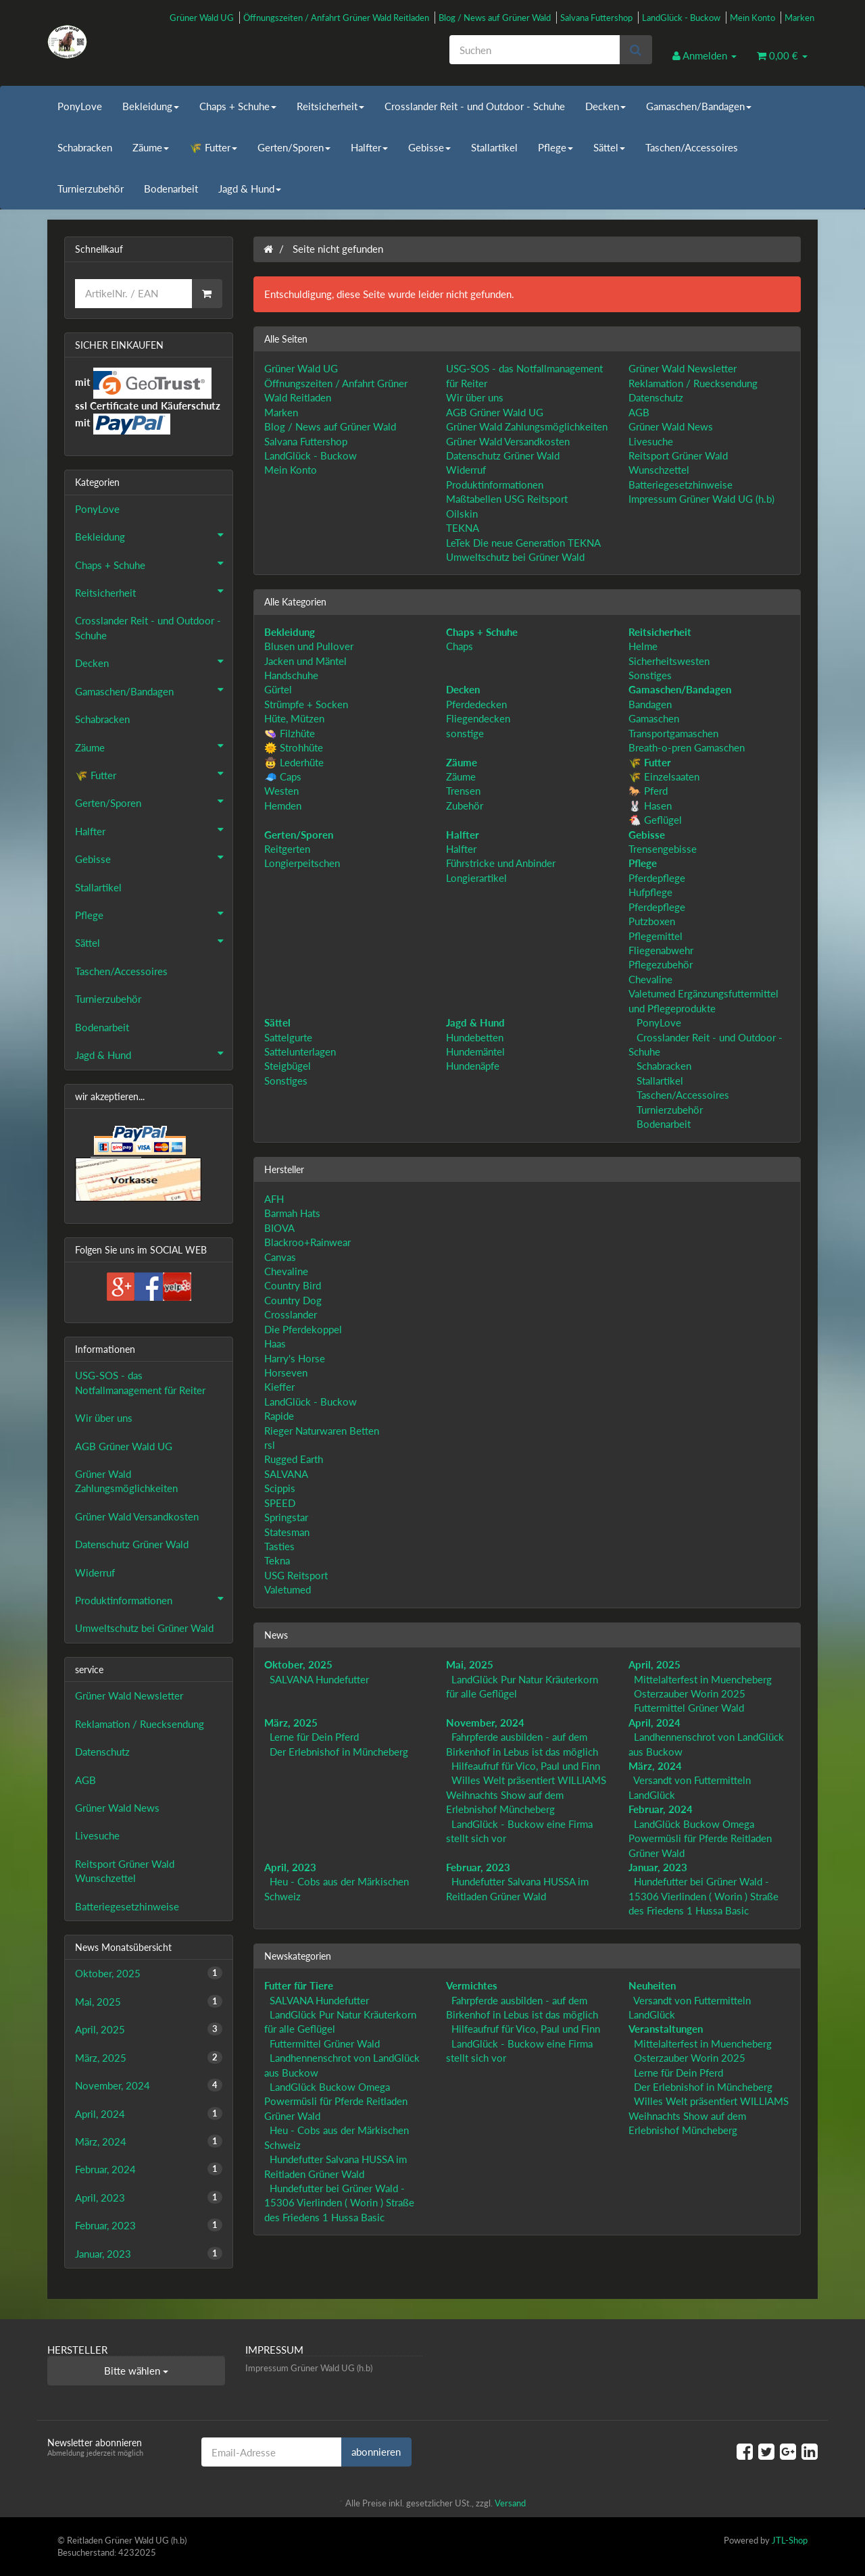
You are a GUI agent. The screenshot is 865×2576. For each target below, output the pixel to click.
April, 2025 (654, 1664)
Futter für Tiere (298, 1985)
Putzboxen (651, 921)
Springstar (286, 1517)
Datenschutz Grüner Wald (503, 455)
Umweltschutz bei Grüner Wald (515, 557)
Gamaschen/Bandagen (698, 106)
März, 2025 (291, 1722)
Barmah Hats (292, 1213)
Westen (281, 791)
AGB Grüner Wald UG (494, 412)
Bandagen (650, 704)
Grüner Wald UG (202, 17)
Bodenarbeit (171, 188)
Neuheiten (652, 1985)
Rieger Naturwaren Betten (321, 1431)
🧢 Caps (282, 776)
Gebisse (429, 147)
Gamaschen (653, 718)
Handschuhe (291, 675)
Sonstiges (650, 675)
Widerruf (466, 470)
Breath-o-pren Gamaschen (686, 747)
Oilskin (462, 513)
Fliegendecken (478, 718)
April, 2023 (290, 1867)
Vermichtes (471, 1985)
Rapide (279, 1416)
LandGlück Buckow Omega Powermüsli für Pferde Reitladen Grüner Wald (700, 1838)
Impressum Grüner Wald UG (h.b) (701, 499)
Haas (275, 1343)
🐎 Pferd (648, 791)
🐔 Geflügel (655, 820)
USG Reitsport (296, 1575)
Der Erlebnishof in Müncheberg (339, 1751)
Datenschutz (655, 397)
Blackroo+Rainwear (307, 1242)
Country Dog (293, 1300)
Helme (643, 646)
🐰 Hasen (650, 805)
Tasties (279, 1546)
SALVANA (286, 1474)
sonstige (465, 733)
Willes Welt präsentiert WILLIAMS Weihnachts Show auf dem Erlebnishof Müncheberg (526, 1794)
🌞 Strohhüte (293, 747)
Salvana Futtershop (596, 17)
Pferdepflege (656, 878)
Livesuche (650, 441)
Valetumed (287, 1589)
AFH (274, 1199)
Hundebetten (474, 1037)
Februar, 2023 (478, 1867)
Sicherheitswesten (669, 661)
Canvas (280, 1257)
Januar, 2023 (657, 1867)
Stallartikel (494, 147)
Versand (510, 2503)
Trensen (463, 791)
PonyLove (79, 106)
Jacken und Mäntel (305, 661)
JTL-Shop (790, 2540)
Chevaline (650, 979)
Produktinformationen (494, 484)
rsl (269, 1445)
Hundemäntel (475, 1051)
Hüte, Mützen (294, 718)
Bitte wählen (136, 2370)
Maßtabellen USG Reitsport (507, 499)
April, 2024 (654, 1722)
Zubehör (464, 805)
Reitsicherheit (330, 106)
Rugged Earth (293, 1459)
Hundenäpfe (472, 1066)
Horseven (285, 1372)
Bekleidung (150, 106)
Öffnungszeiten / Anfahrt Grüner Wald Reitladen (336, 17)
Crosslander (290, 1314)
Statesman (287, 1532)
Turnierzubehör (90, 188)
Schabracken (84, 147)
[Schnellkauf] (133, 293)
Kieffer (279, 1387)
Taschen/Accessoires (691, 147)
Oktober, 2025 (298, 1664)
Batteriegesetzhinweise (680, 484)
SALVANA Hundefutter (319, 1679)
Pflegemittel (655, 936)
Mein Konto (752, 17)
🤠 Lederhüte (294, 762)
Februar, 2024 (660, 1809)
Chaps (459, 646)
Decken (605, 106)
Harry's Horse (294, 1358)
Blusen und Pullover (308, 646)
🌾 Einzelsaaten (663, 776)
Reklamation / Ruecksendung (693, 383)
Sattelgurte (288, 1037)
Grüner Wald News (670, 426)
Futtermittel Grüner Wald (689, 1708)
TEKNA (462, 528)
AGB (638, 412)
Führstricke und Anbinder (500, 863)
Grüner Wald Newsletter (682, 368)
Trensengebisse (662, 849)
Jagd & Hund (249, 188)
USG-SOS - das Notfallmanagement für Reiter (140, 1382)
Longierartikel (476, 878)
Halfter (369, 147)
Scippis (279, 1488)
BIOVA (279, 1228)
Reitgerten (287, 849)
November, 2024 (485, 1722)
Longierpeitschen (302, 863)
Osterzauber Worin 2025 (689, 1693)
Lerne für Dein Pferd (314, 1737)
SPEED (279, 1503)
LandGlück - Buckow (681, 17)
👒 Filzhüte (289, 733)
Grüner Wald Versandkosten (508, 441)
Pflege (555, 147)
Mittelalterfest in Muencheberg (703, 1679)
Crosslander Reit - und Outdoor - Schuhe (475, 106)
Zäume (150, 147)
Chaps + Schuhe (237, 106)
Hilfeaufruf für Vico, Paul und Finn (525, 1766)
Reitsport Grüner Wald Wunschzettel (124, 1871)
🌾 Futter (213, 147)
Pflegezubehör (660, 964)
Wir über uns (474, 397)
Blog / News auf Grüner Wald (495, 17)
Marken (799, 17)
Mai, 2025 (469, 1664)
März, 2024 (655, 1766)
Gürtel (278, 689)
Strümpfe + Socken (306, 704)
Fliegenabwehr (660, 950)
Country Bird (292, 1285)
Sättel (609, 147)
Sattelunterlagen (300, 1051)
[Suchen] (534, 49)
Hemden (282, 805)
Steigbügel (287, 1066)
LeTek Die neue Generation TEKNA (523, 543)
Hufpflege (650, 892)
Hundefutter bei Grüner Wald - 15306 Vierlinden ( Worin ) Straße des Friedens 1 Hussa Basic (703, 1895)
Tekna (277, 1560)
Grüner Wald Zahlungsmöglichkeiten (527, 426)
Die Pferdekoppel (303, 1329)
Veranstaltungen (665, 2029)
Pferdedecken (476, 704)
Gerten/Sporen (293, 147)
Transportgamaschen (673, 733)
